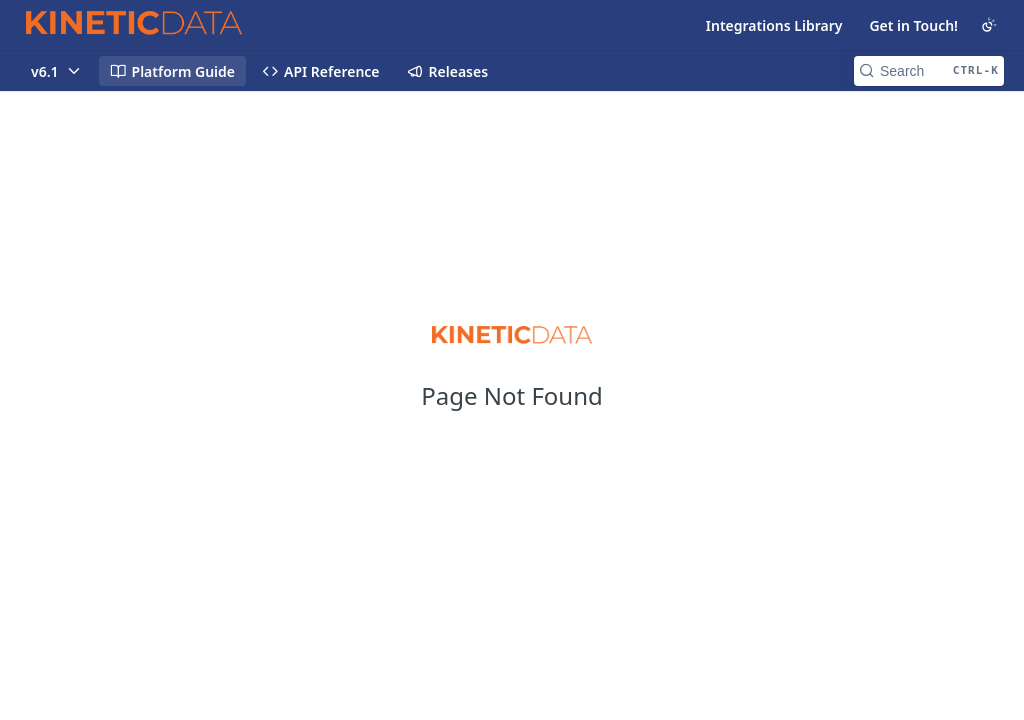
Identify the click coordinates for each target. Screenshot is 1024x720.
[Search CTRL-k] (929, 71)
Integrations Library (774, 25)
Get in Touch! (913, 25)
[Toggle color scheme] (989, 25)
